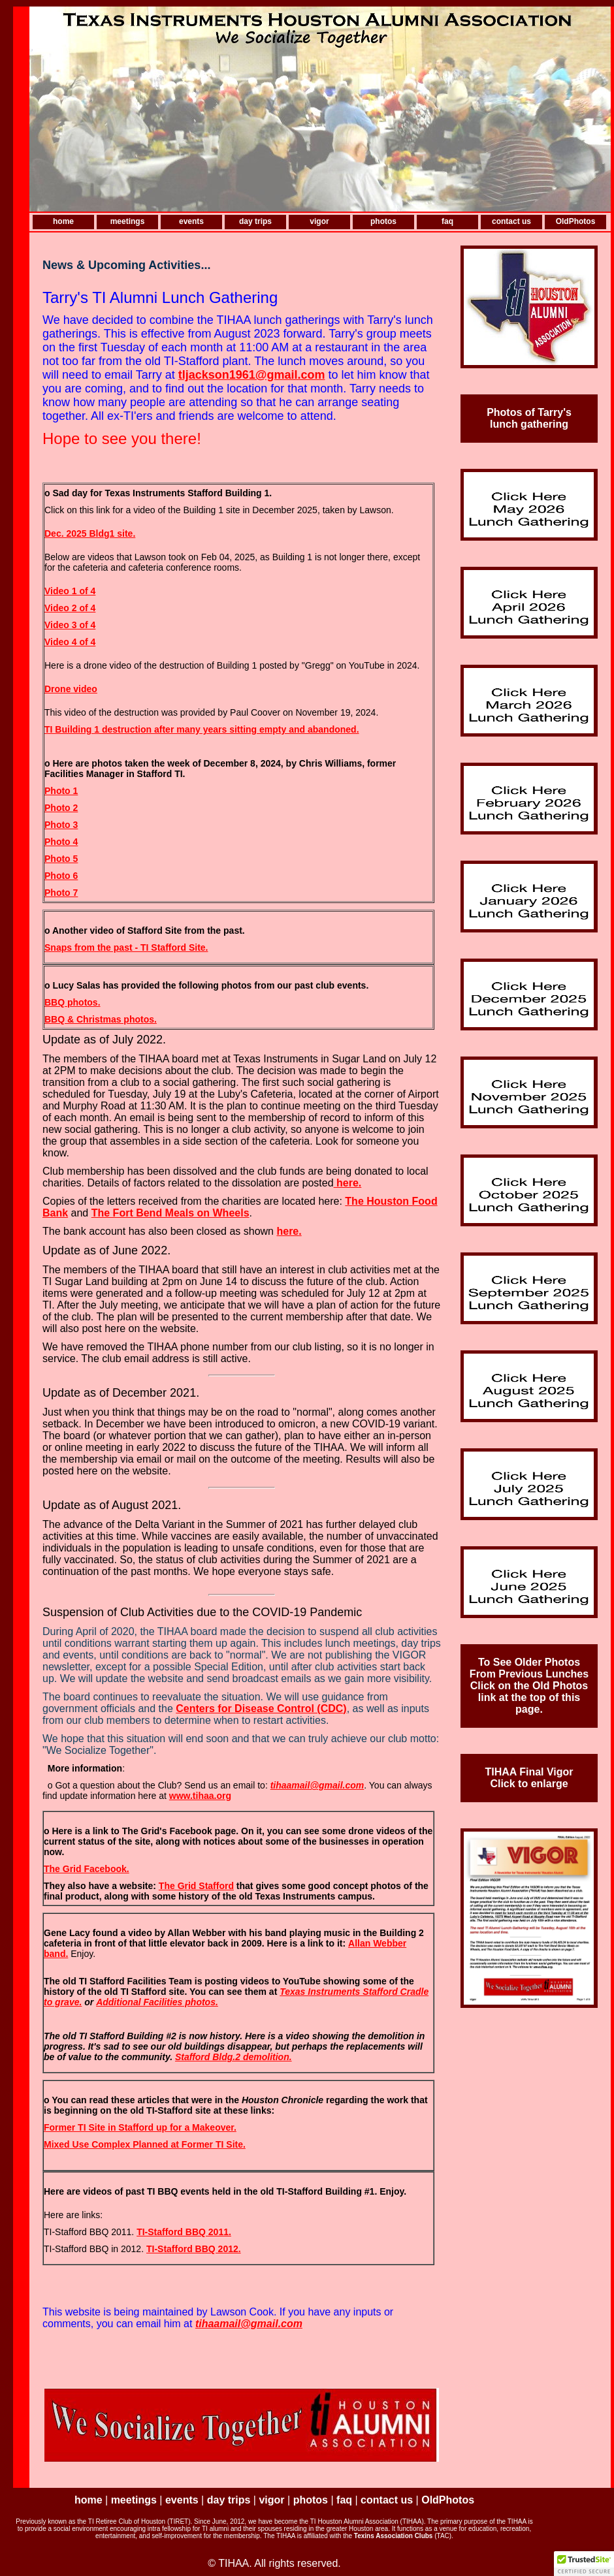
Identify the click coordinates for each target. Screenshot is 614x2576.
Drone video (70, 689)
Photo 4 (61, 841)
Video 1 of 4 (69, 591)
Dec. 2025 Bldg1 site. (89, 533)
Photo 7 (61, 892)
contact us (511, 221)
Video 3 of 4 (69, 625)
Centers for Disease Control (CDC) (261, 1708)
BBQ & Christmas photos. (100, 1019)
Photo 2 (61, 808)
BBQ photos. (72, 1002)
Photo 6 (61, 875)
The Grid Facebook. (86, 1869)
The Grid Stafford (196, 1886)
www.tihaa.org (200, 1795)
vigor (319, 221)
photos (383, 221)
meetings (127, 221)
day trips (255, 221)
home (63, 221)
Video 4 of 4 (69, 642)
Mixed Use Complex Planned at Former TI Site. (145, 2144)
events (191, 221)
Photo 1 (61, 791)
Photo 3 (61, 824)
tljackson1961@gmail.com (251, 374)
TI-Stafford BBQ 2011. (184, 2232)
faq (447, 221)
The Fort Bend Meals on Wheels (170, 1212)
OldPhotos (576, 221)
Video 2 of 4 (69, 608)
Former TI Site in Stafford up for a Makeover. (140, 2127)
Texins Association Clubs (393, 2535)
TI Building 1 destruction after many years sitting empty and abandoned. (201, 729)
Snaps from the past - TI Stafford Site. (126, 947)
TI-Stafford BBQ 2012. (193, 2249)
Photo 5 (61, 858)
